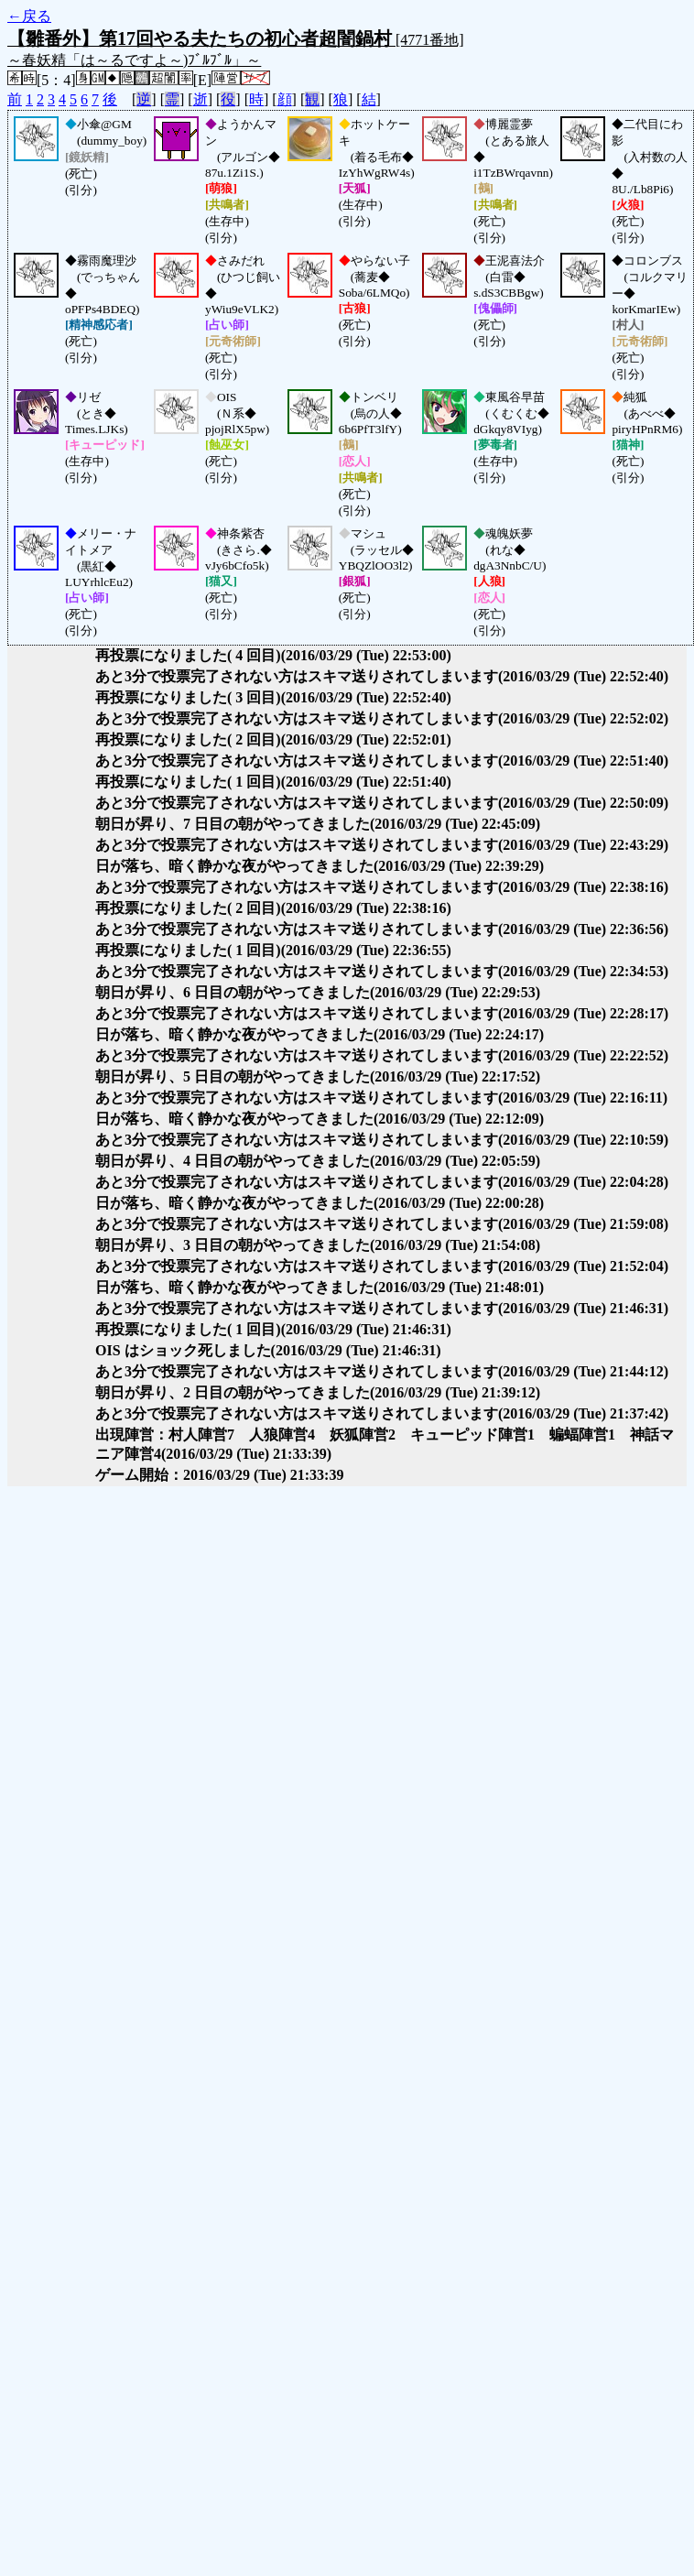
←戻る (29, 16)
